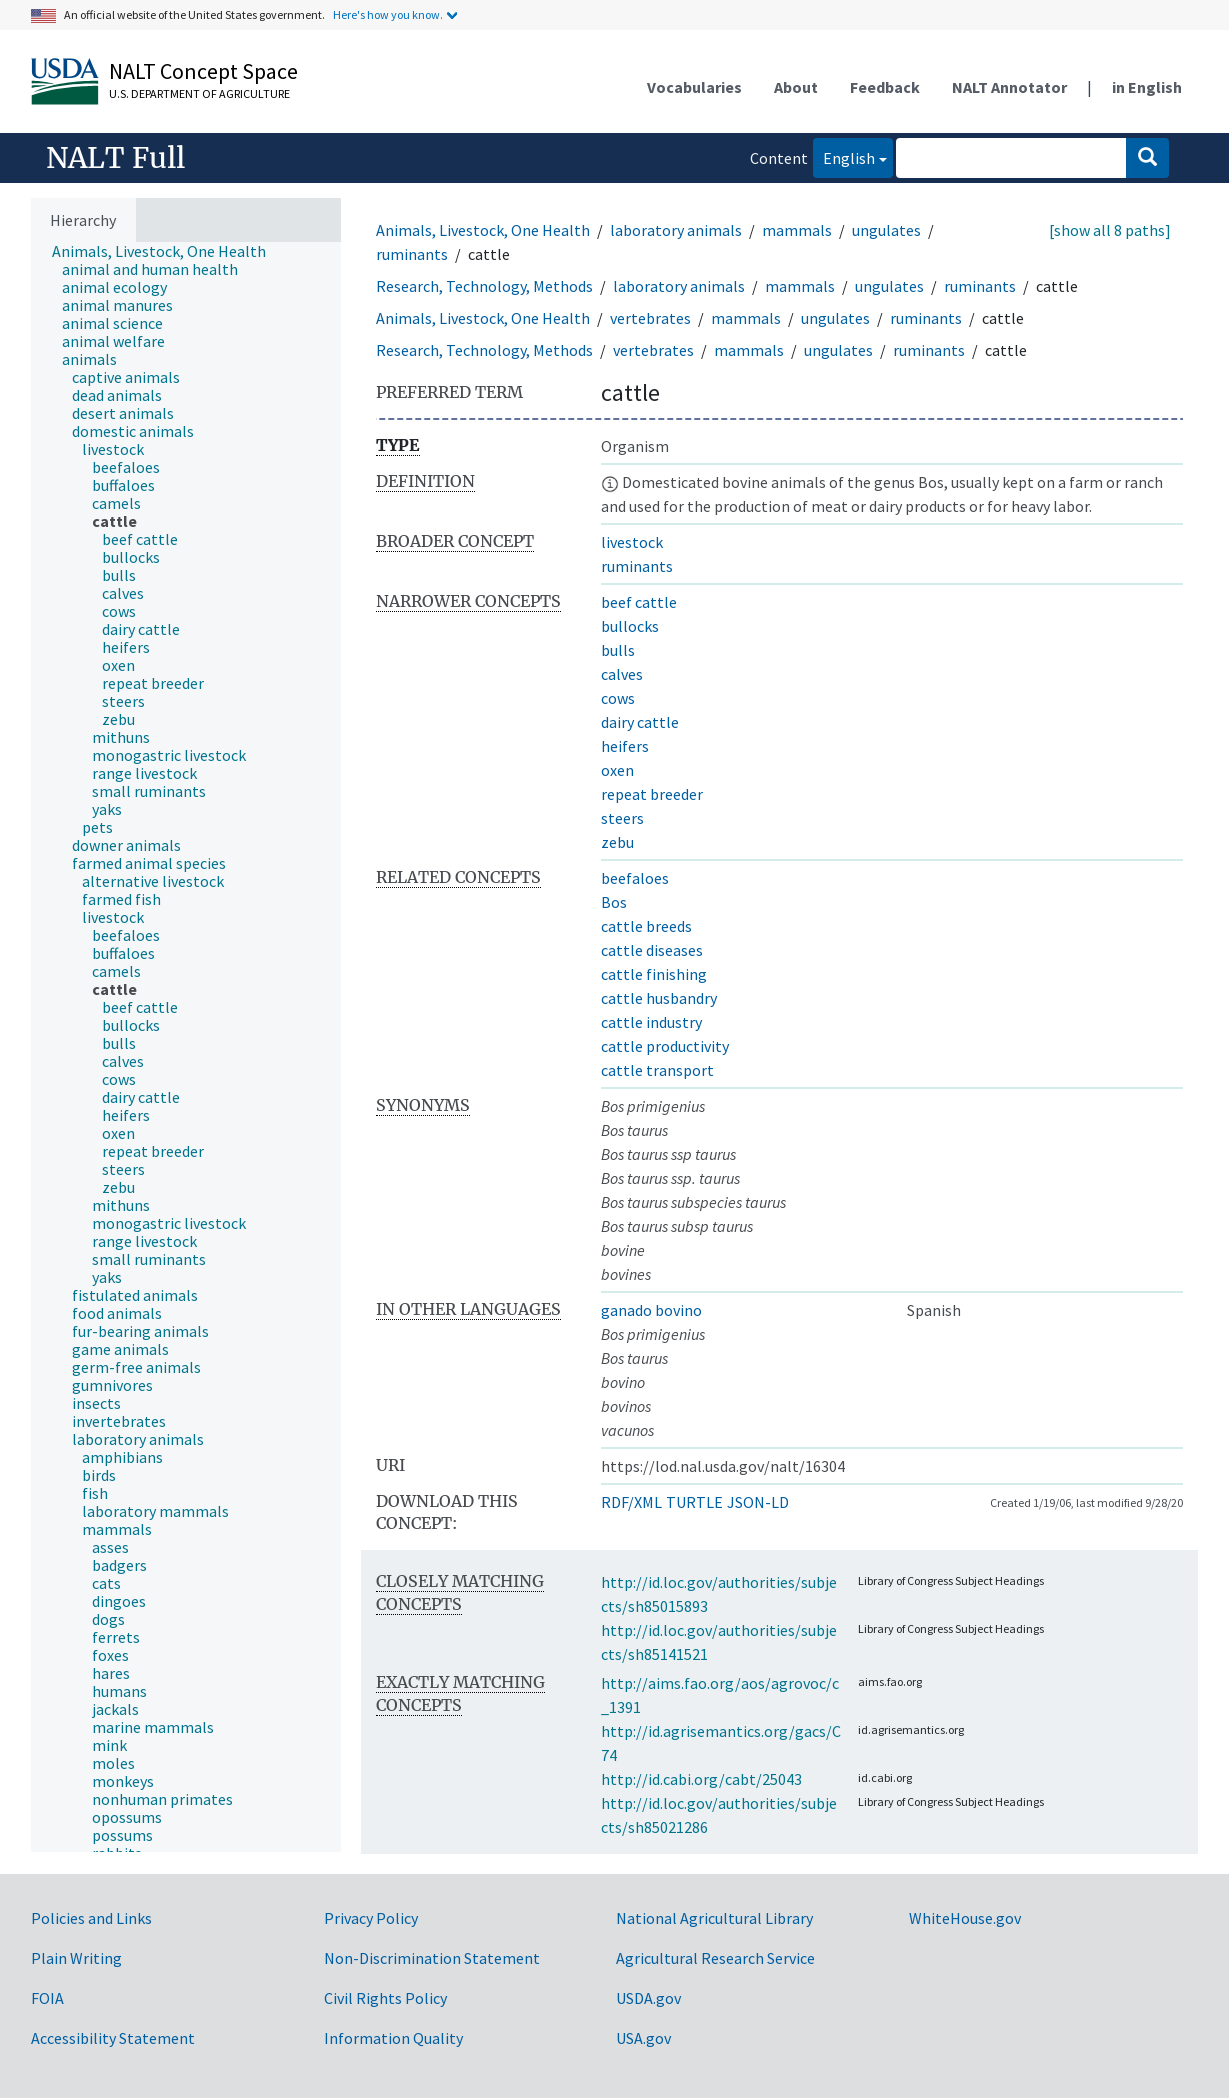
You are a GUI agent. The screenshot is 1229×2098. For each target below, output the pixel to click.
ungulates (886, 230)
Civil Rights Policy (385, 1998)
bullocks (630, 626)
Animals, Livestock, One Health (483, 230)
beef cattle (639, 602)
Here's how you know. (388, 14)
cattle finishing (654, 974)
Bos (614, 902)
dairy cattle (640, 722)
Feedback (885, 87)
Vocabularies (694, 87)
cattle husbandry (659, 998)
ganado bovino (651, 1310)
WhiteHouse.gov (965, 1918)
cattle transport (657, 1070)
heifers (625, 746)
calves (622, 674)
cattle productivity (665, 1046)
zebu (617, 842)
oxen (617, 770)
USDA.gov (648, 1998)
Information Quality (393, 2038)
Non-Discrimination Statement (432, 1958)
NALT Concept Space (203, 71)
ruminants (412, 254)
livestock (632, 542)
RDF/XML (631, 1502)
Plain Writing (76, 1958)
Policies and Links (91, 1918)
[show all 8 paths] (1110, 230)
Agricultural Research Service (715, 1958)
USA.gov (643, 2038)
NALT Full (115, 158)
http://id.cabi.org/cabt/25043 (701, 1779)
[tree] (186, 1047)
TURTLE (694, 1502)
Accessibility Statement (113, 2038)
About (796, 87)
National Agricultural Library (714, 1918)
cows (618, 698)
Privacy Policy (371, 1918)
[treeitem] (167, 251)
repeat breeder (652, 794)
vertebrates (650, 318)
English (844, 156)
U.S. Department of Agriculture (199, 93)
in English (1147, 87)
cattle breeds (646, 926)
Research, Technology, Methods (484, 286)
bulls (618, 650)
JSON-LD (758, 1502)
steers (622, 818)
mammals (797, 230)
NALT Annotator (1009, 87)
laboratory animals (676, 230)
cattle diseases (652, 950)
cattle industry (651, 1022)
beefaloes (635, 878)
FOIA (47, 1998)
